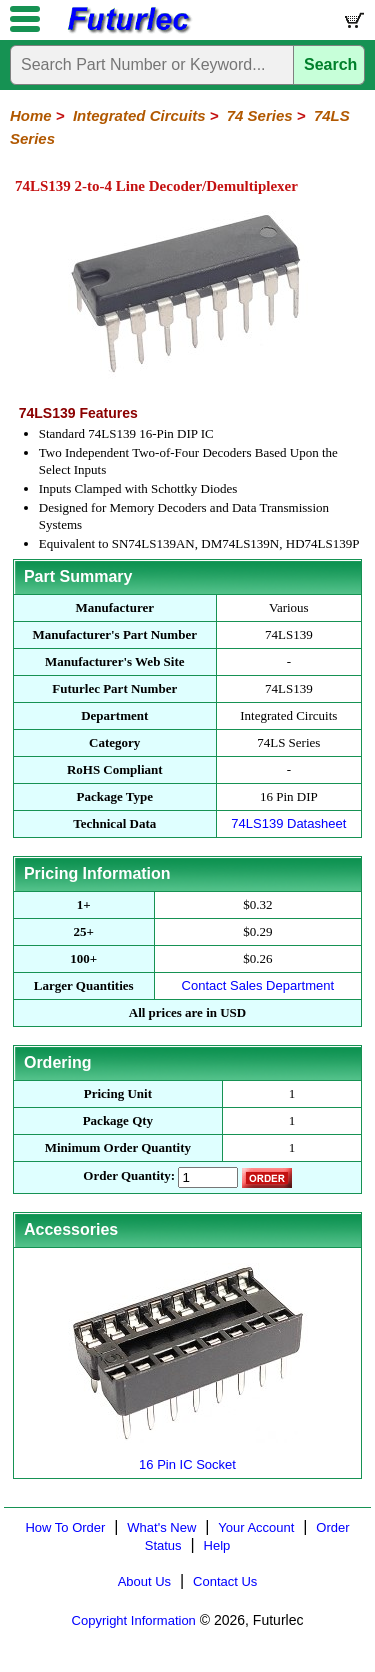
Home (31, 115)
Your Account (256, 1527)
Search (330, 64)
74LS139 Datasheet (288, 823)
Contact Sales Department (258, 985)
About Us (144, 1581)
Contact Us (225, 1581)
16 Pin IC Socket (188, 1456)
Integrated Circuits (139, 115)
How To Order (65, 1527)
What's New (161, 1527)
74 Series (260, 115)
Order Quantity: (129, 1175)
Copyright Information (134, 1620)
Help (217, 1545)
